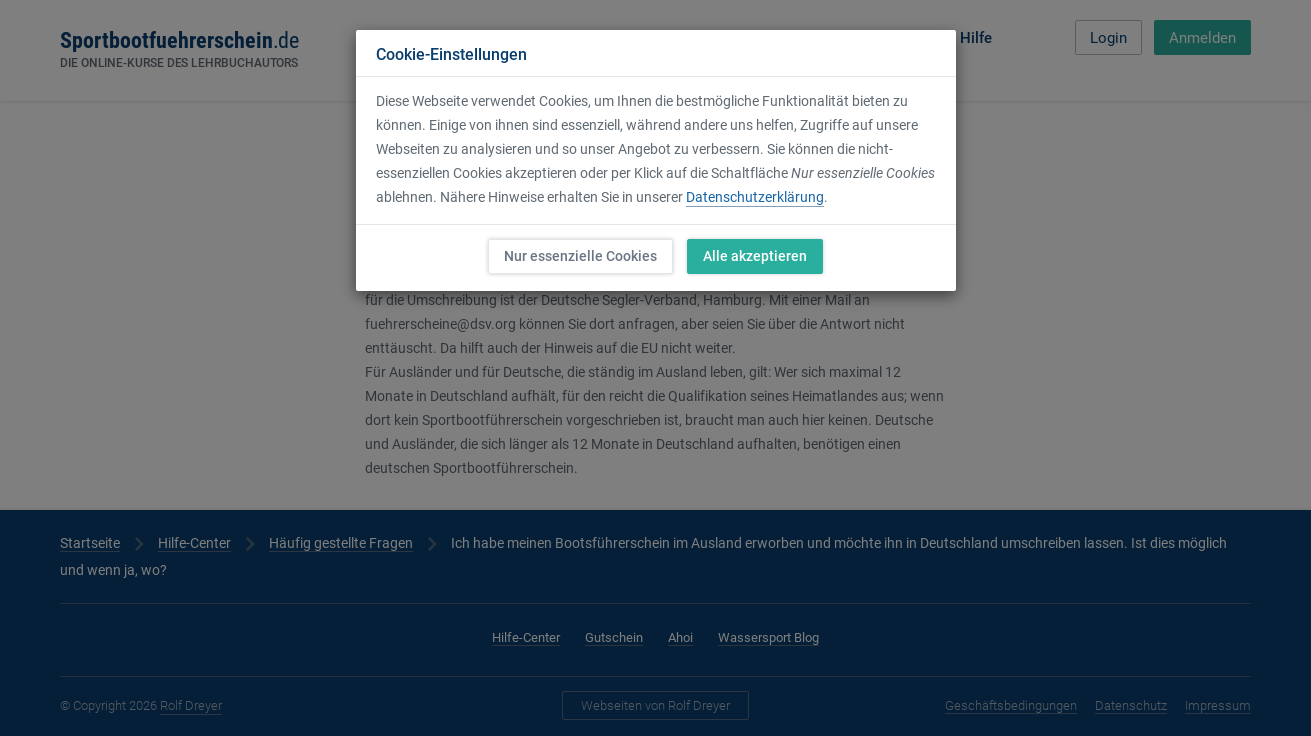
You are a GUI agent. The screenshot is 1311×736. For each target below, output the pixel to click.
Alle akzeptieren (755, 256)
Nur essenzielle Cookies (580, 256)
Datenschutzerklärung (755, 197)
